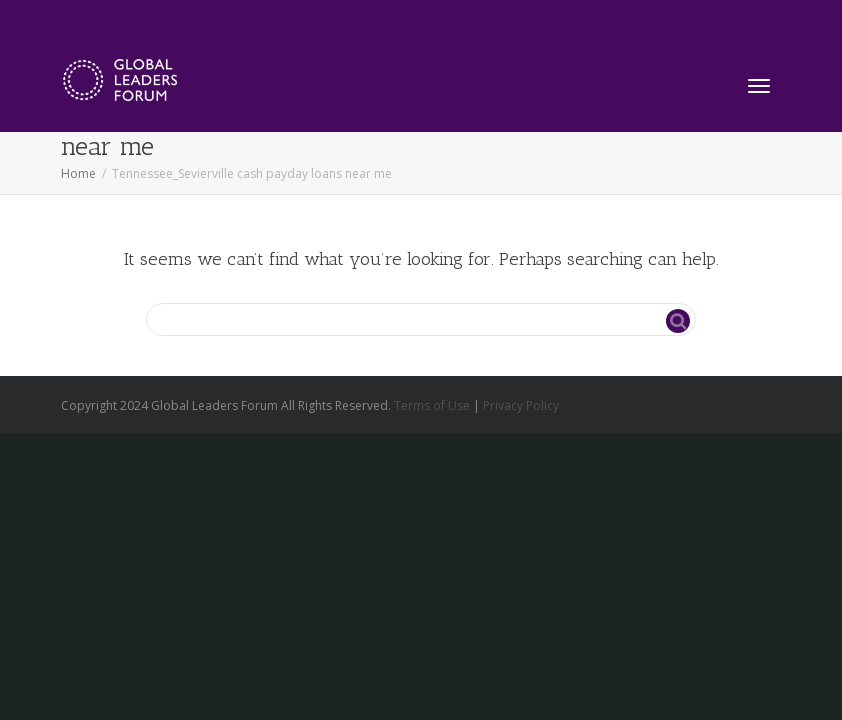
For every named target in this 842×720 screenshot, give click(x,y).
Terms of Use (432, 405)
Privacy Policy (521, 405)
